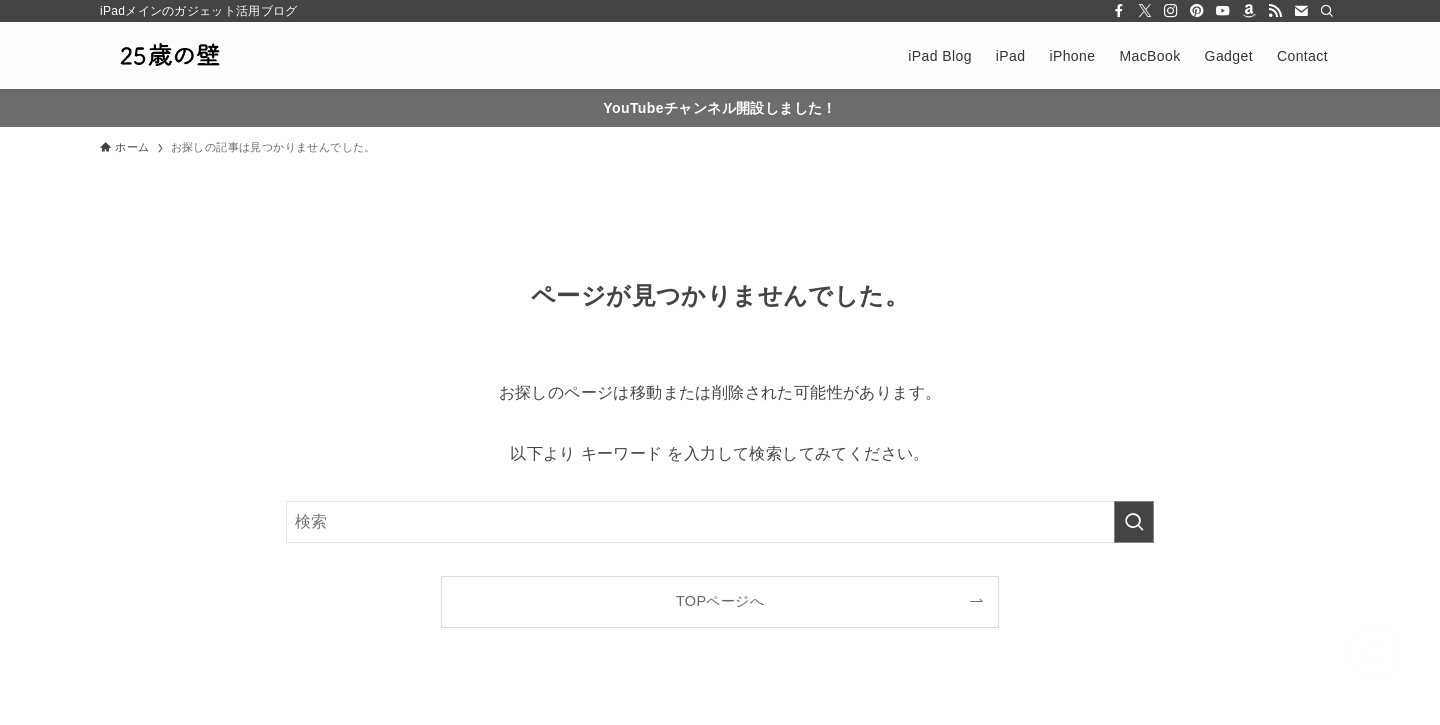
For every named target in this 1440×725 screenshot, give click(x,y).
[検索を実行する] (1134, 522)
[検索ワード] (720, 522)
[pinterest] (1197, 11)
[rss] (1275, 11)
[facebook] (1119, 11)
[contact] (1301, 11)
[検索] (1327, 11)
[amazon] (1249, 11)
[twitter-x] (1145, 11)
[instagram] (1171, 11)
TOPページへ (720, 601)
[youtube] (1223, 11)
